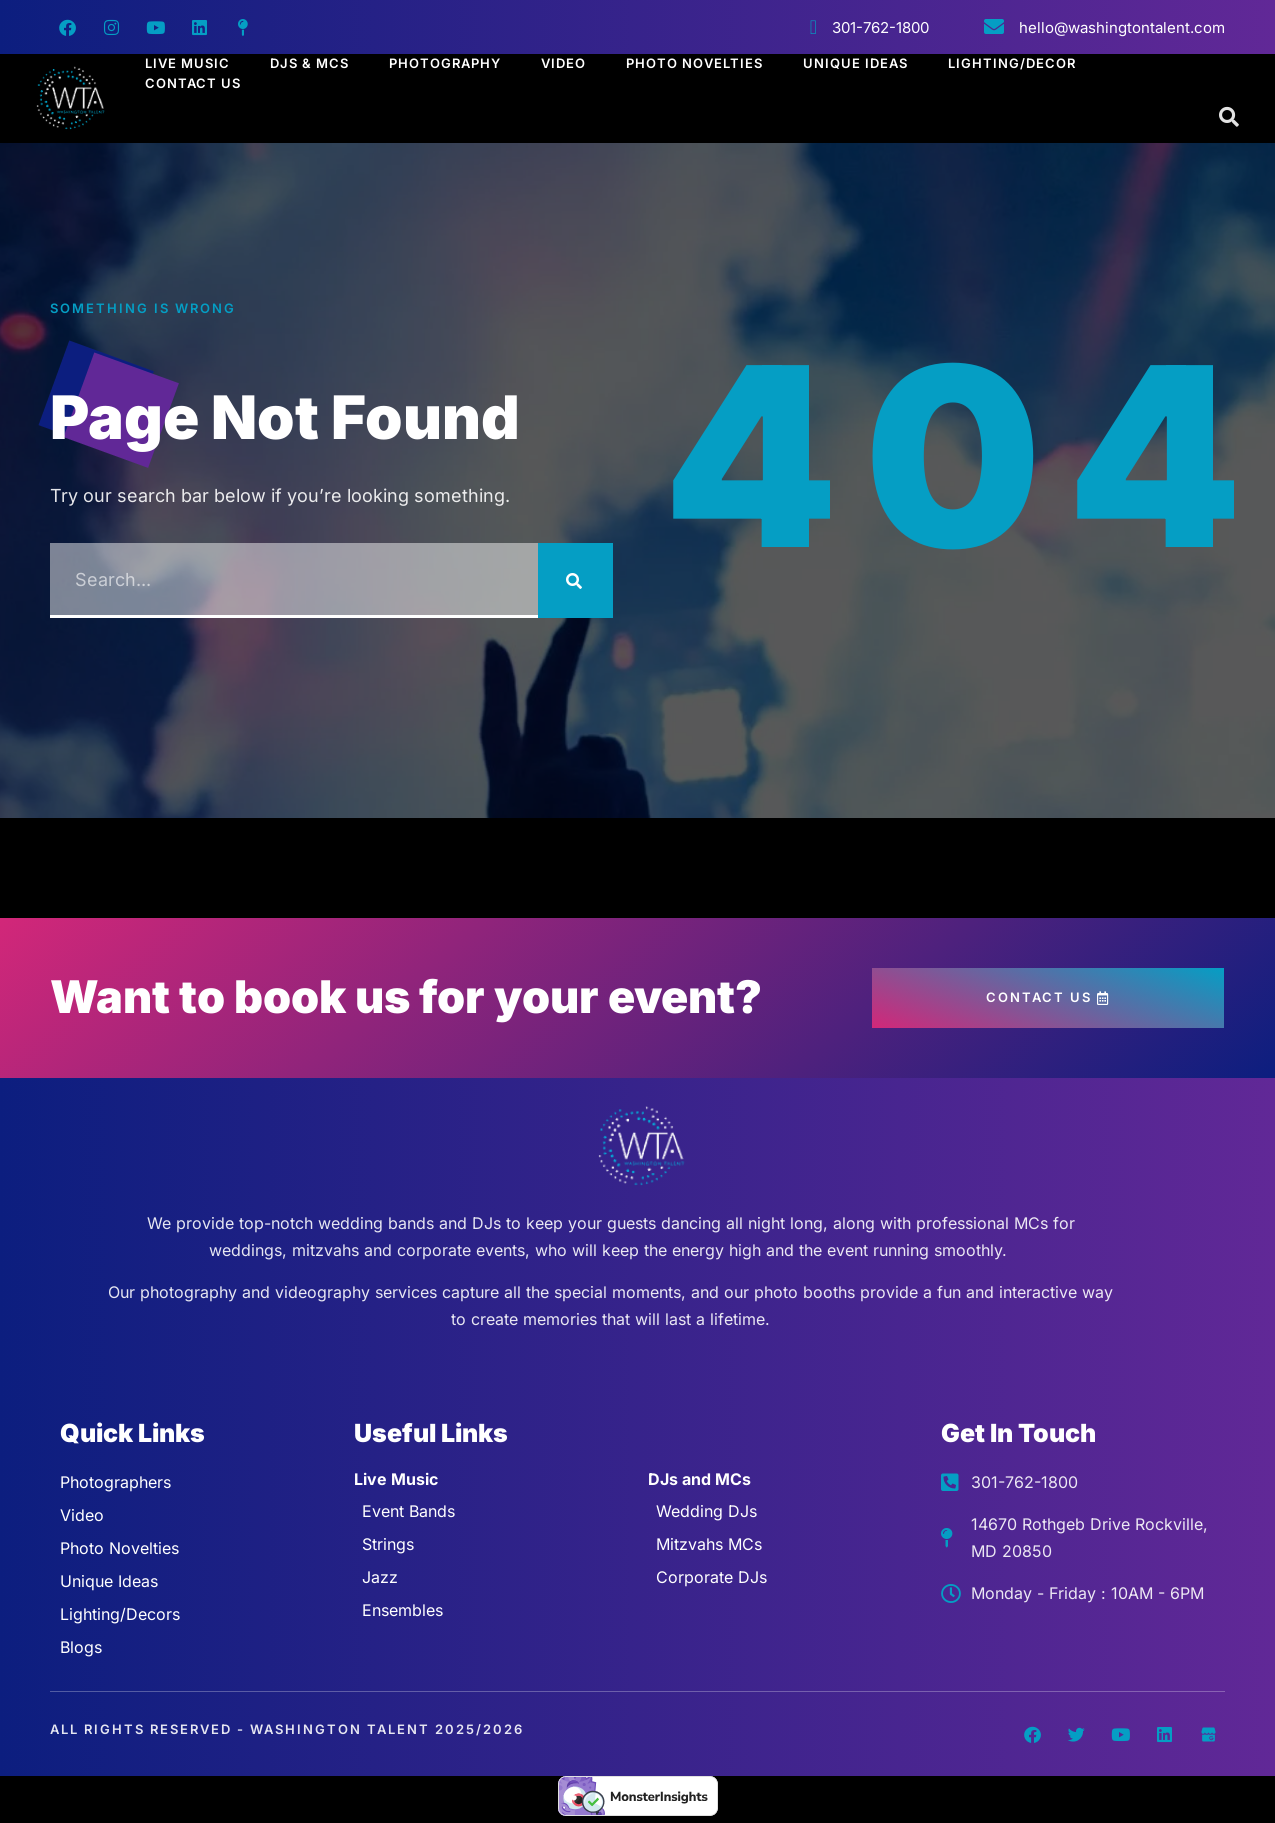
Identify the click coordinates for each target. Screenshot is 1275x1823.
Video (563, 63)
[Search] (575, 580)
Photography (445, 63)
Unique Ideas (855, 63)
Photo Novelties (694, 63)
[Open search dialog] (1230, 118)
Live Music (187, 63)
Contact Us (193, 83)
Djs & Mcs (309, 63)
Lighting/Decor (1012, 63)
